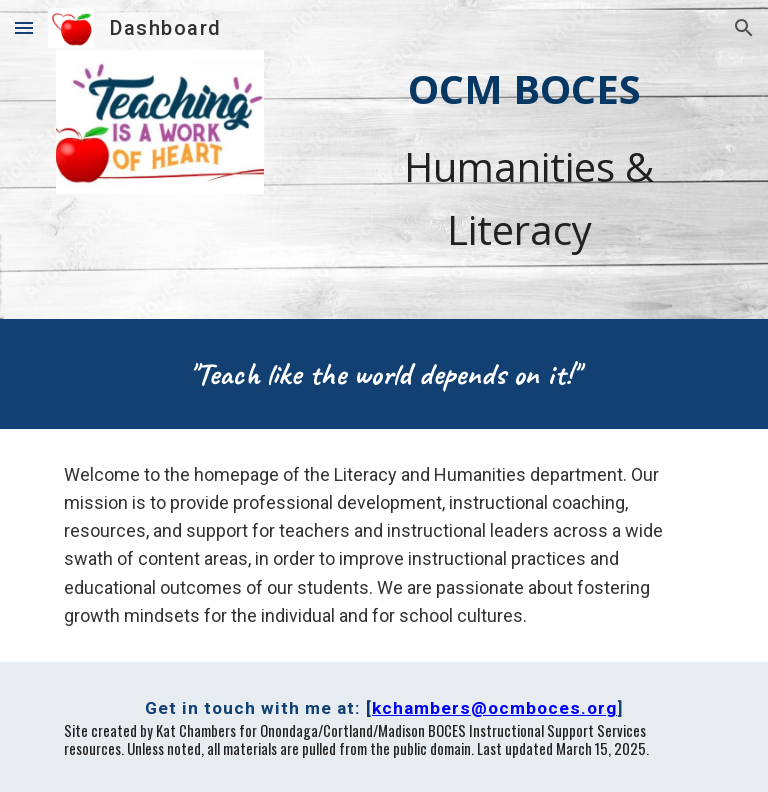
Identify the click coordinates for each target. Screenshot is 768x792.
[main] (523, 159)
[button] (24, 27)
